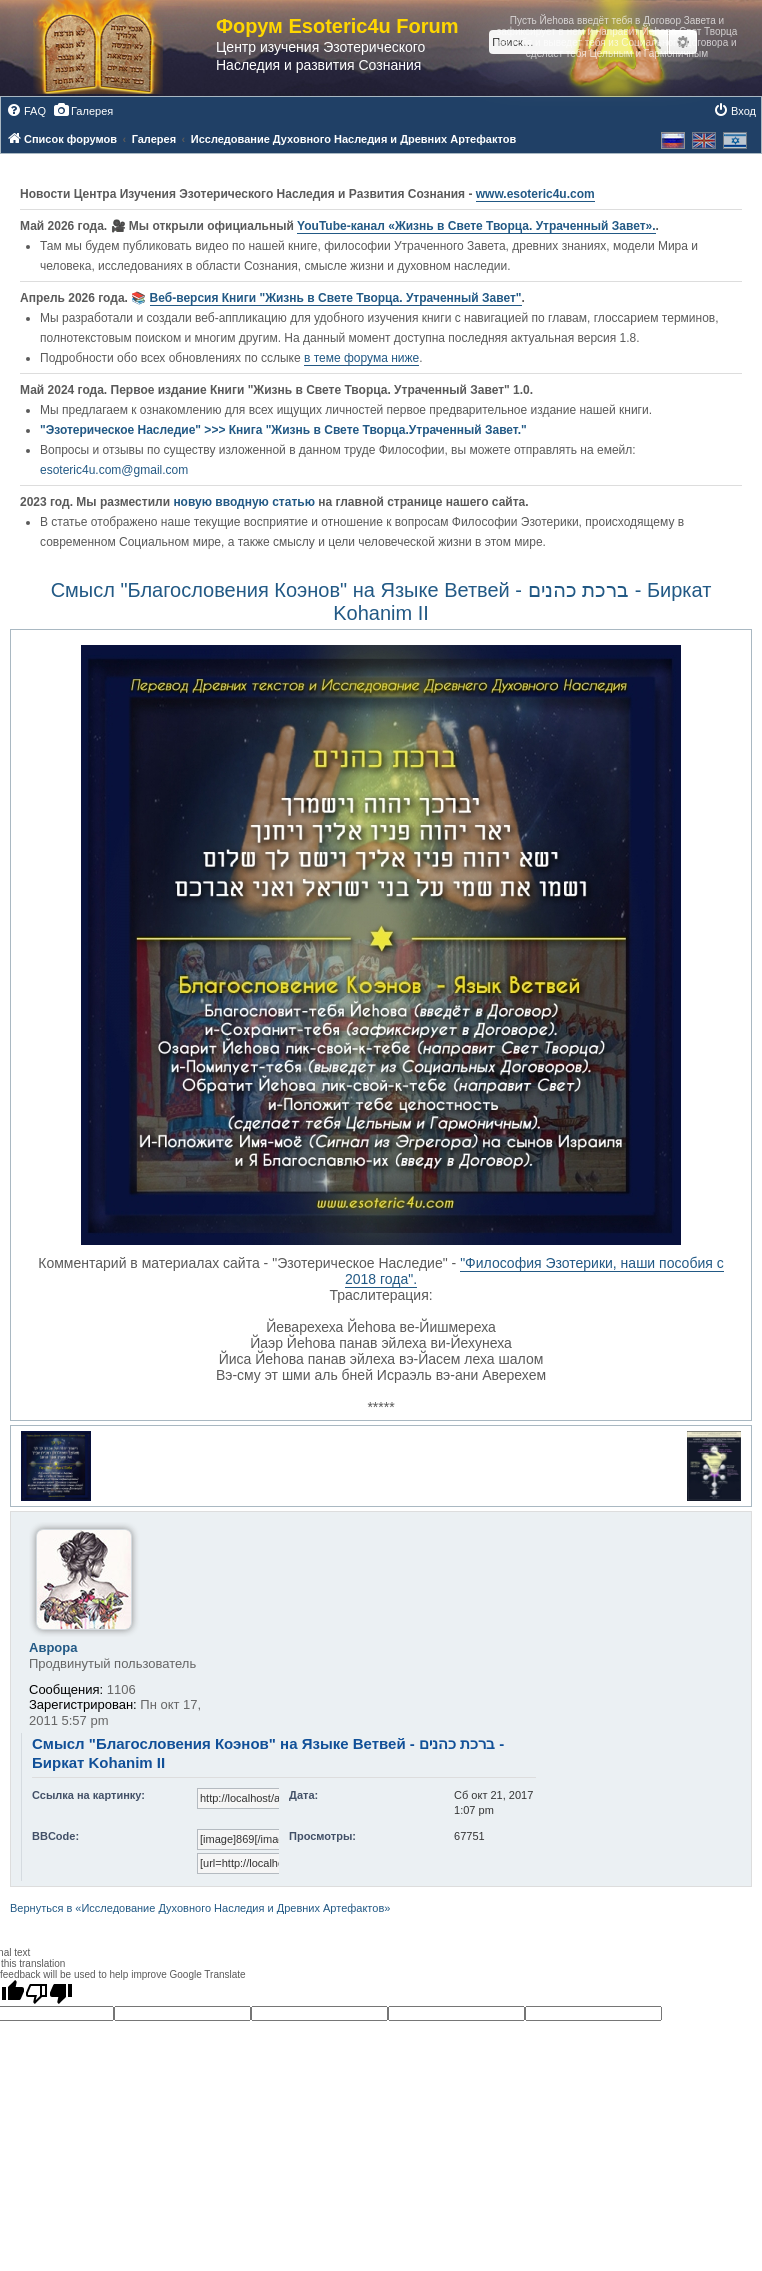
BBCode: (55, 1836)
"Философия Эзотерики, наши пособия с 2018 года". (534, 1271)
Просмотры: (322, 1836)
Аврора (53, 1647)
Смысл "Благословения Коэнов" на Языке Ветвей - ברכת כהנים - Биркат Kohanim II (381, 601)
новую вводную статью (245, 502)
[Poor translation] (49, 1993)
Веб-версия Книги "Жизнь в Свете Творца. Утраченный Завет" (336, 298)
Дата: (303, 1795)
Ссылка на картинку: (88, 1795)
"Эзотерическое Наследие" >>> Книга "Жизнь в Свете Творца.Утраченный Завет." (283, 430)
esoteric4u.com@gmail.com (114, 470)
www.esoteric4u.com (535, 194)
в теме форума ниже (361, 358)
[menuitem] (26, 111)
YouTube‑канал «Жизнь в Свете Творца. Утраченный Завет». (476, 226)
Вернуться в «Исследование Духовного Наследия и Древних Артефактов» (200, 1908)
